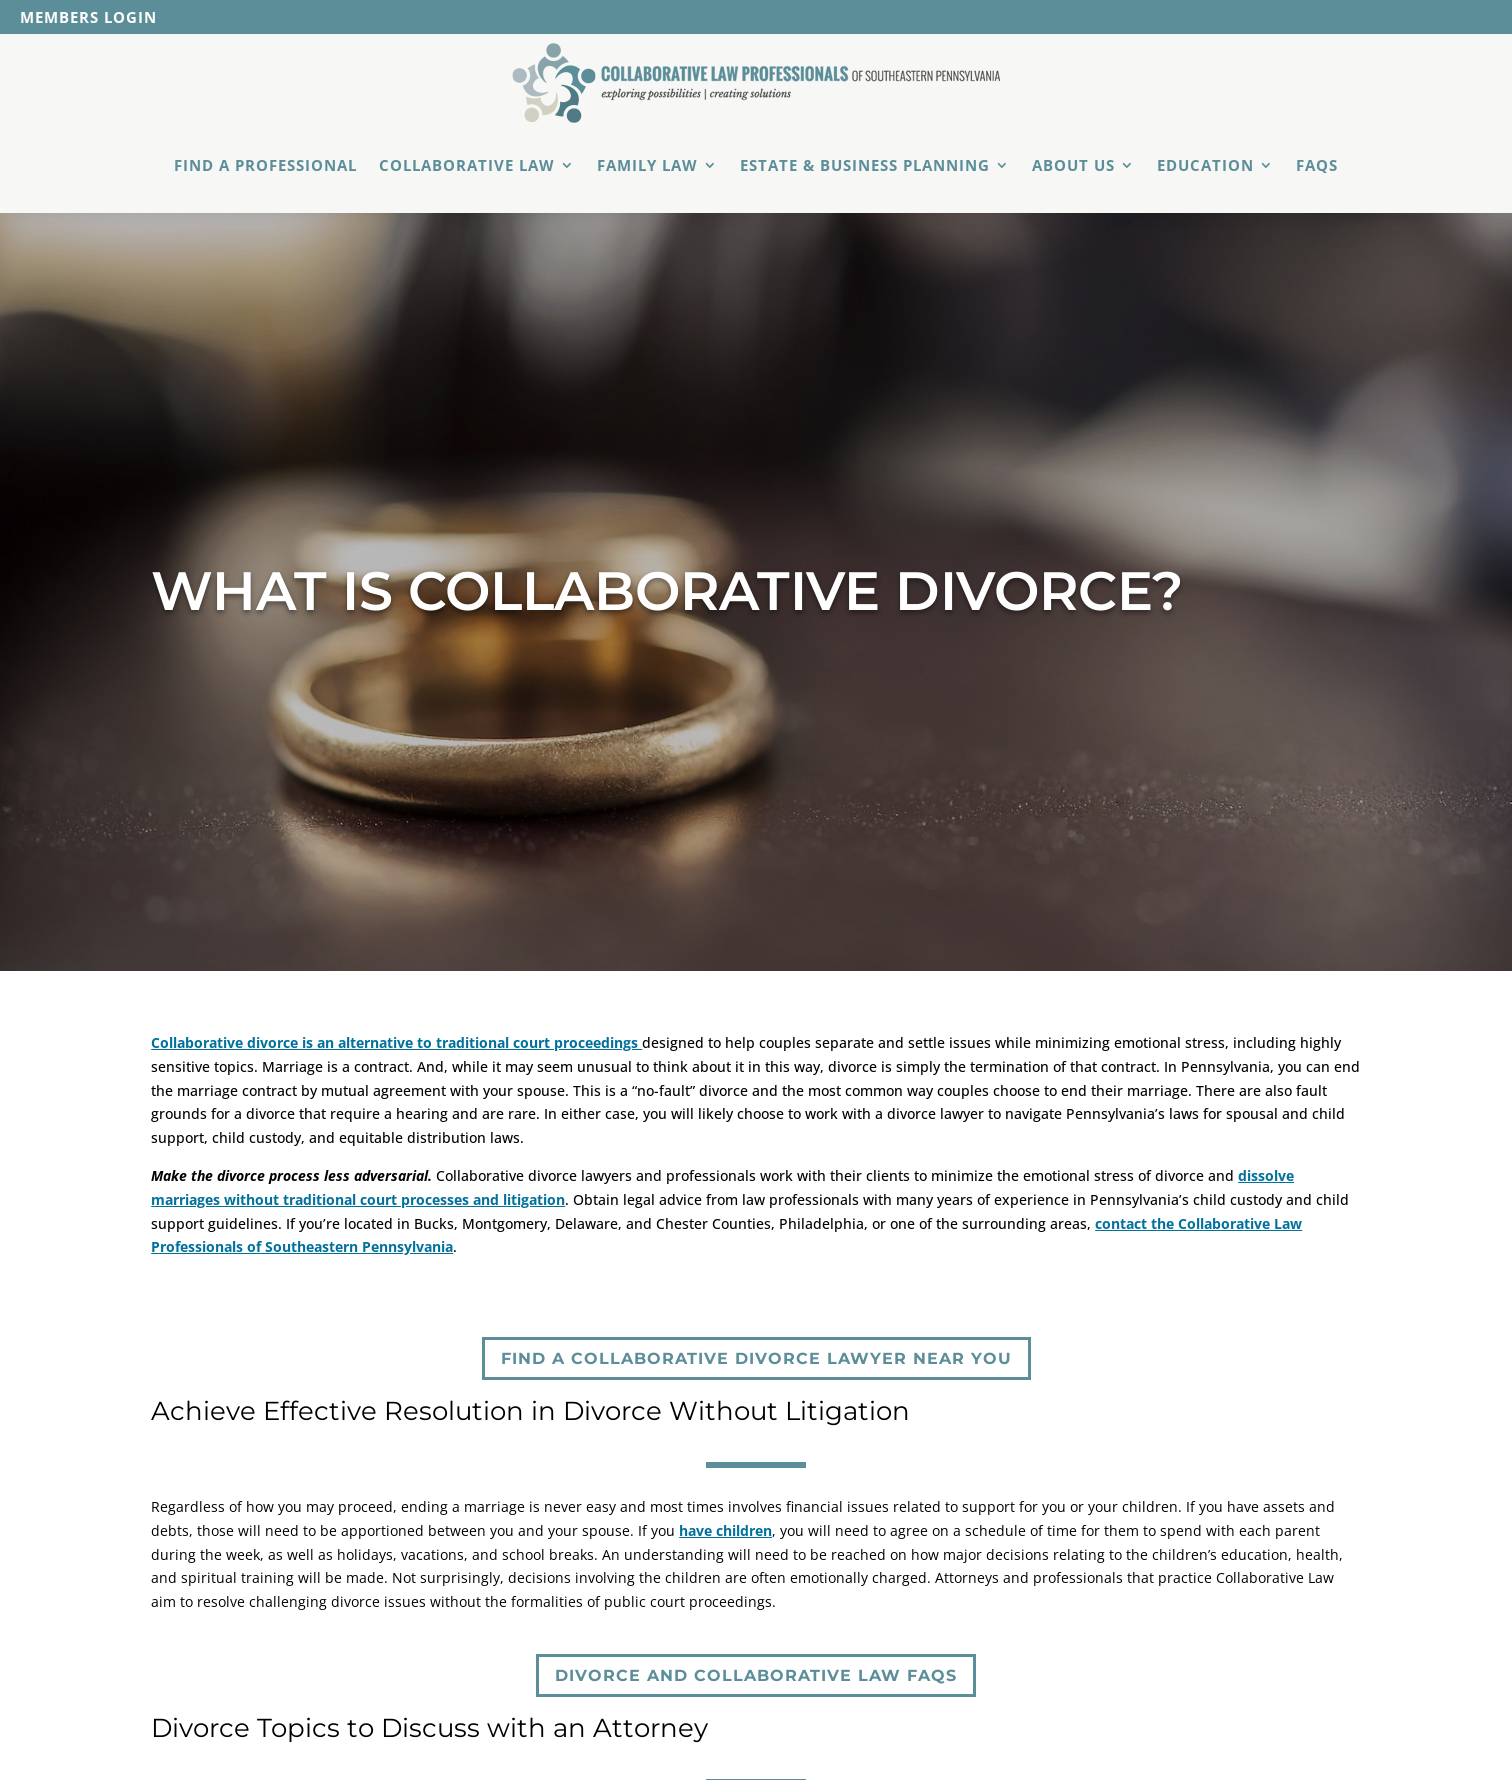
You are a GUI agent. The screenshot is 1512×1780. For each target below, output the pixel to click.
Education (1205, 165)
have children (725, 1530)
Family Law (647, 165)
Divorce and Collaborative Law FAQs (756, 1675)
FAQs (1317, 165)
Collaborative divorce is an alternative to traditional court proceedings (396, 1042)
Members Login (88, 18)
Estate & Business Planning (865, 165)
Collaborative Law (467, 165)
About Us (1073, 165)
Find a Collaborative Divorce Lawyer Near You (756, 1358)
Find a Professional (265, 165)
